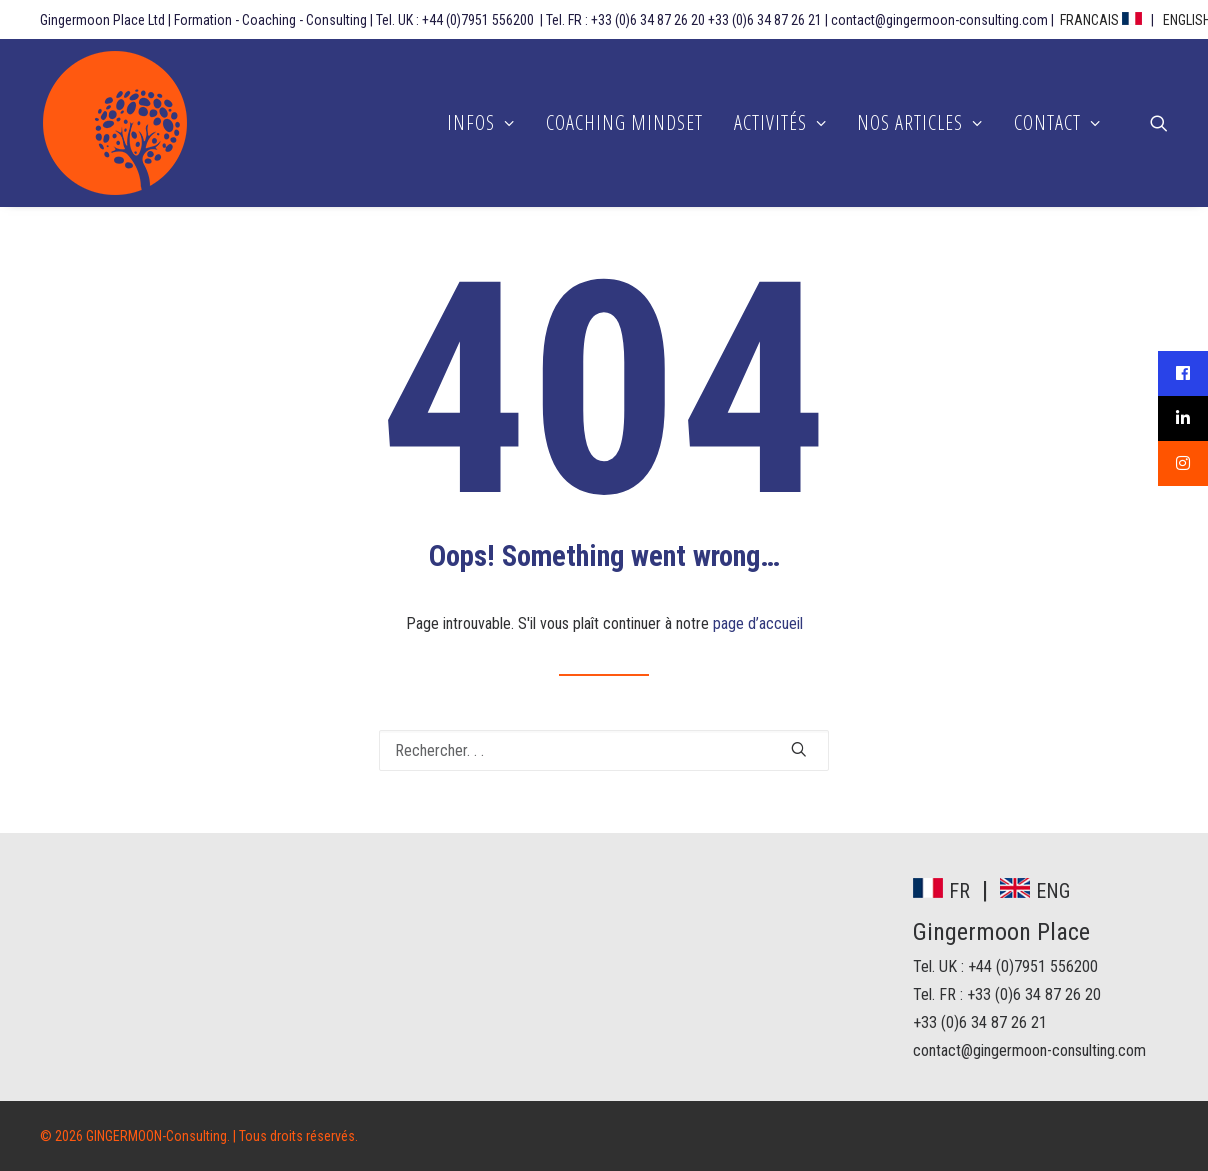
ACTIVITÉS (780, 122)
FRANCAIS (1101, 20)
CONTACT (1057, 122)
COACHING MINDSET (624, 122)
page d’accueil (758, 623)
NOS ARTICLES (920, 122)
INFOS (481, 122)
